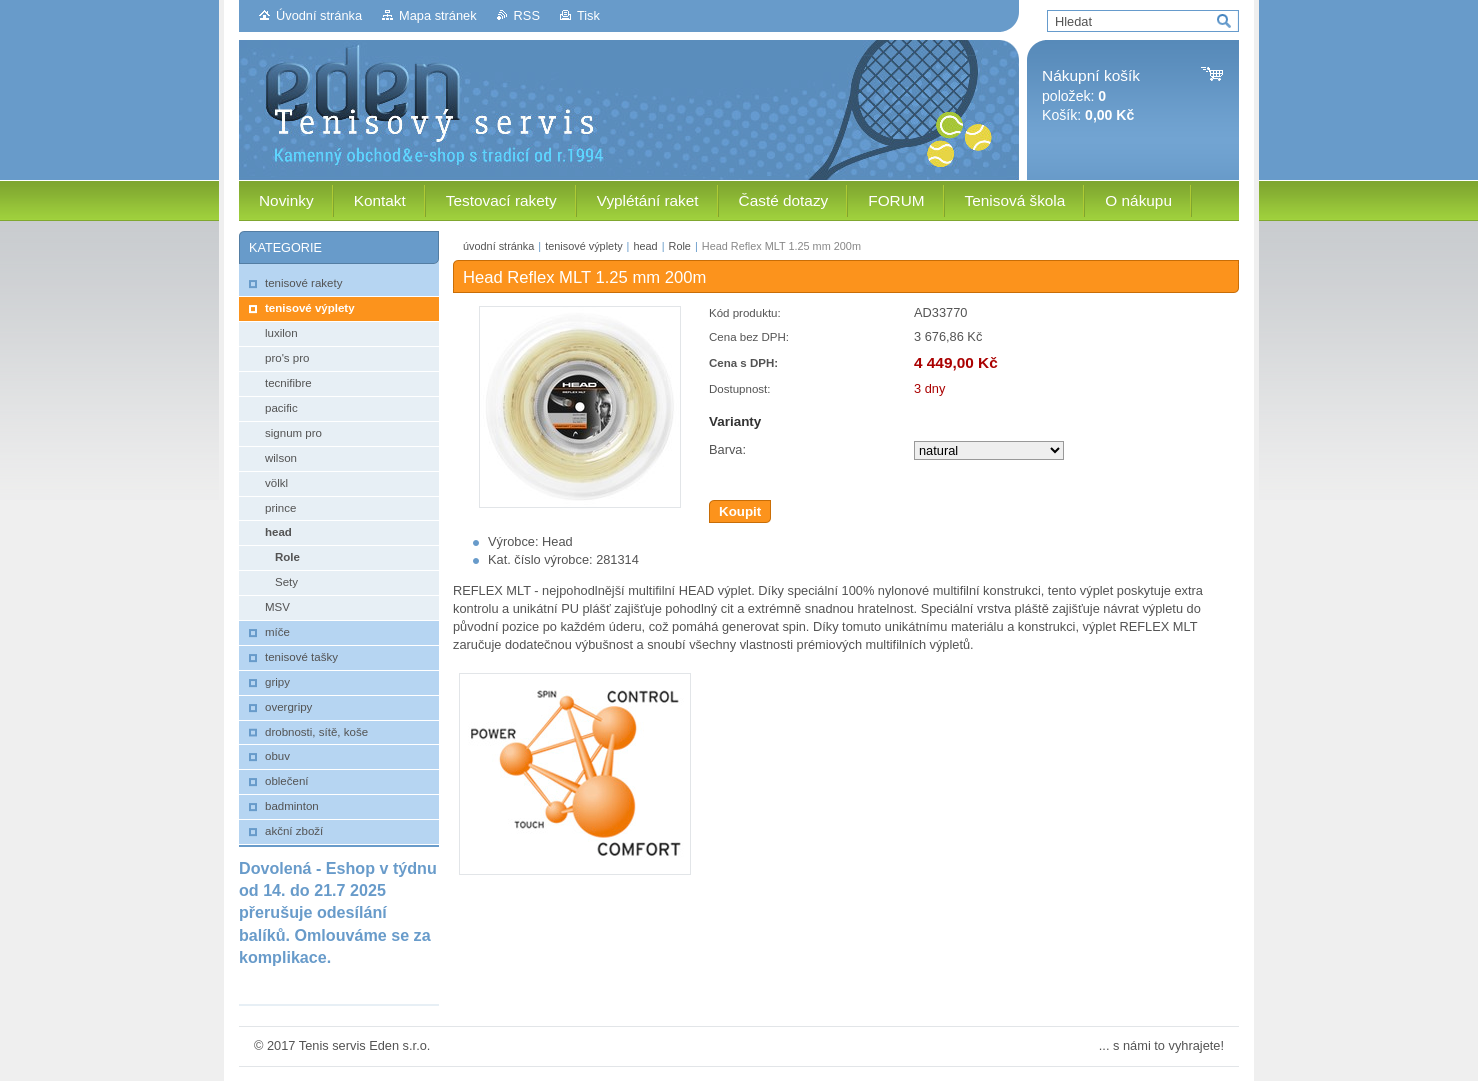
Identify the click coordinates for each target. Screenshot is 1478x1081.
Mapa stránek (438, 15)
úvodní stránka (498, 246)
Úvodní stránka (319, 15)
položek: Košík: (1091, 95)
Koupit (740, 511)
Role (680, 246)
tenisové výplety (583, 246)
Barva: (727, 449)
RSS (527, 15)
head (645, 246)
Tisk (588, 15)
